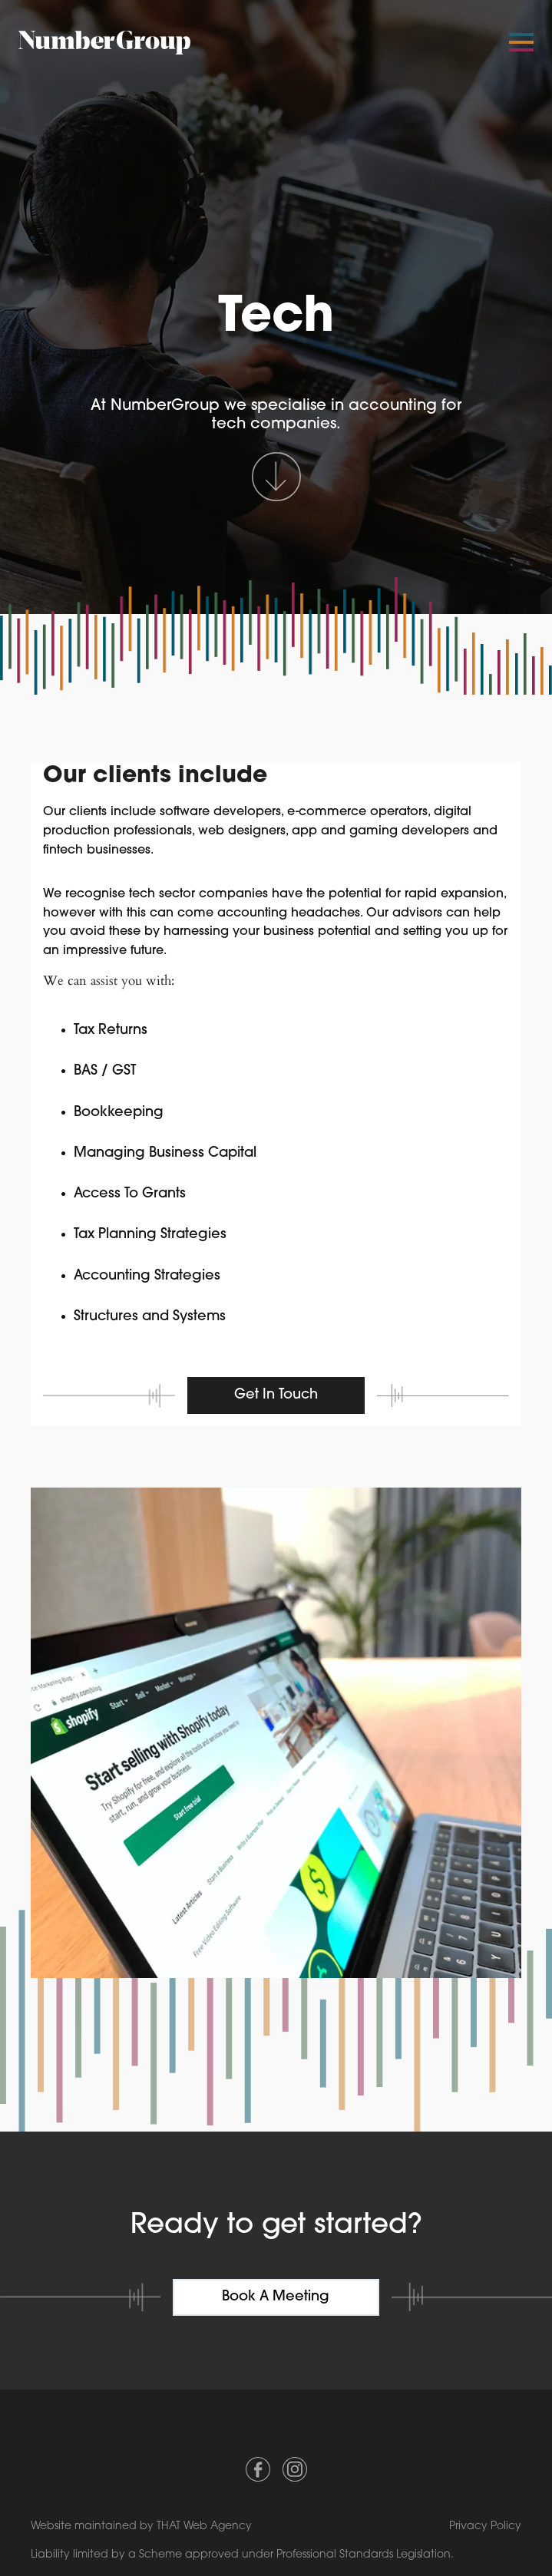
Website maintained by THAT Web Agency (141, 2526)
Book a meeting (275, 2297)
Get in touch (276, 1395)
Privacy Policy (485, 2526)
